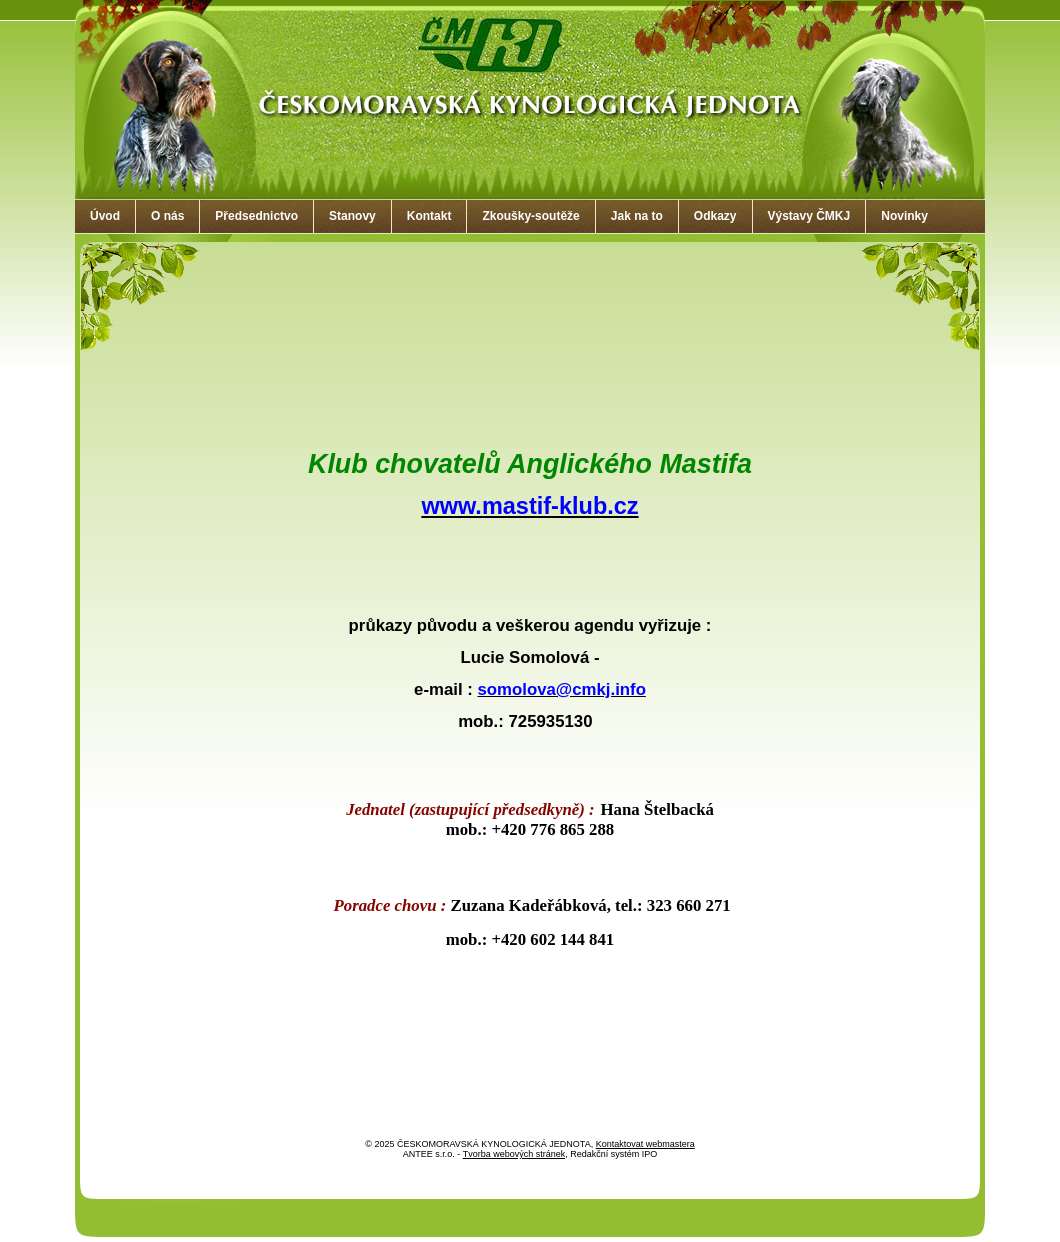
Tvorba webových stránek (514, 1154)
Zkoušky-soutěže (530, 216)
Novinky (904, 216)
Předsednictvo (256, 216)
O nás (167, 216)
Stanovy (352, 216)
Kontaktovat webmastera (645, 1144)
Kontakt (429, 216)
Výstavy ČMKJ (809, 216)
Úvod (105, 216)
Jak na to (637, 216)
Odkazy (715, 216)
